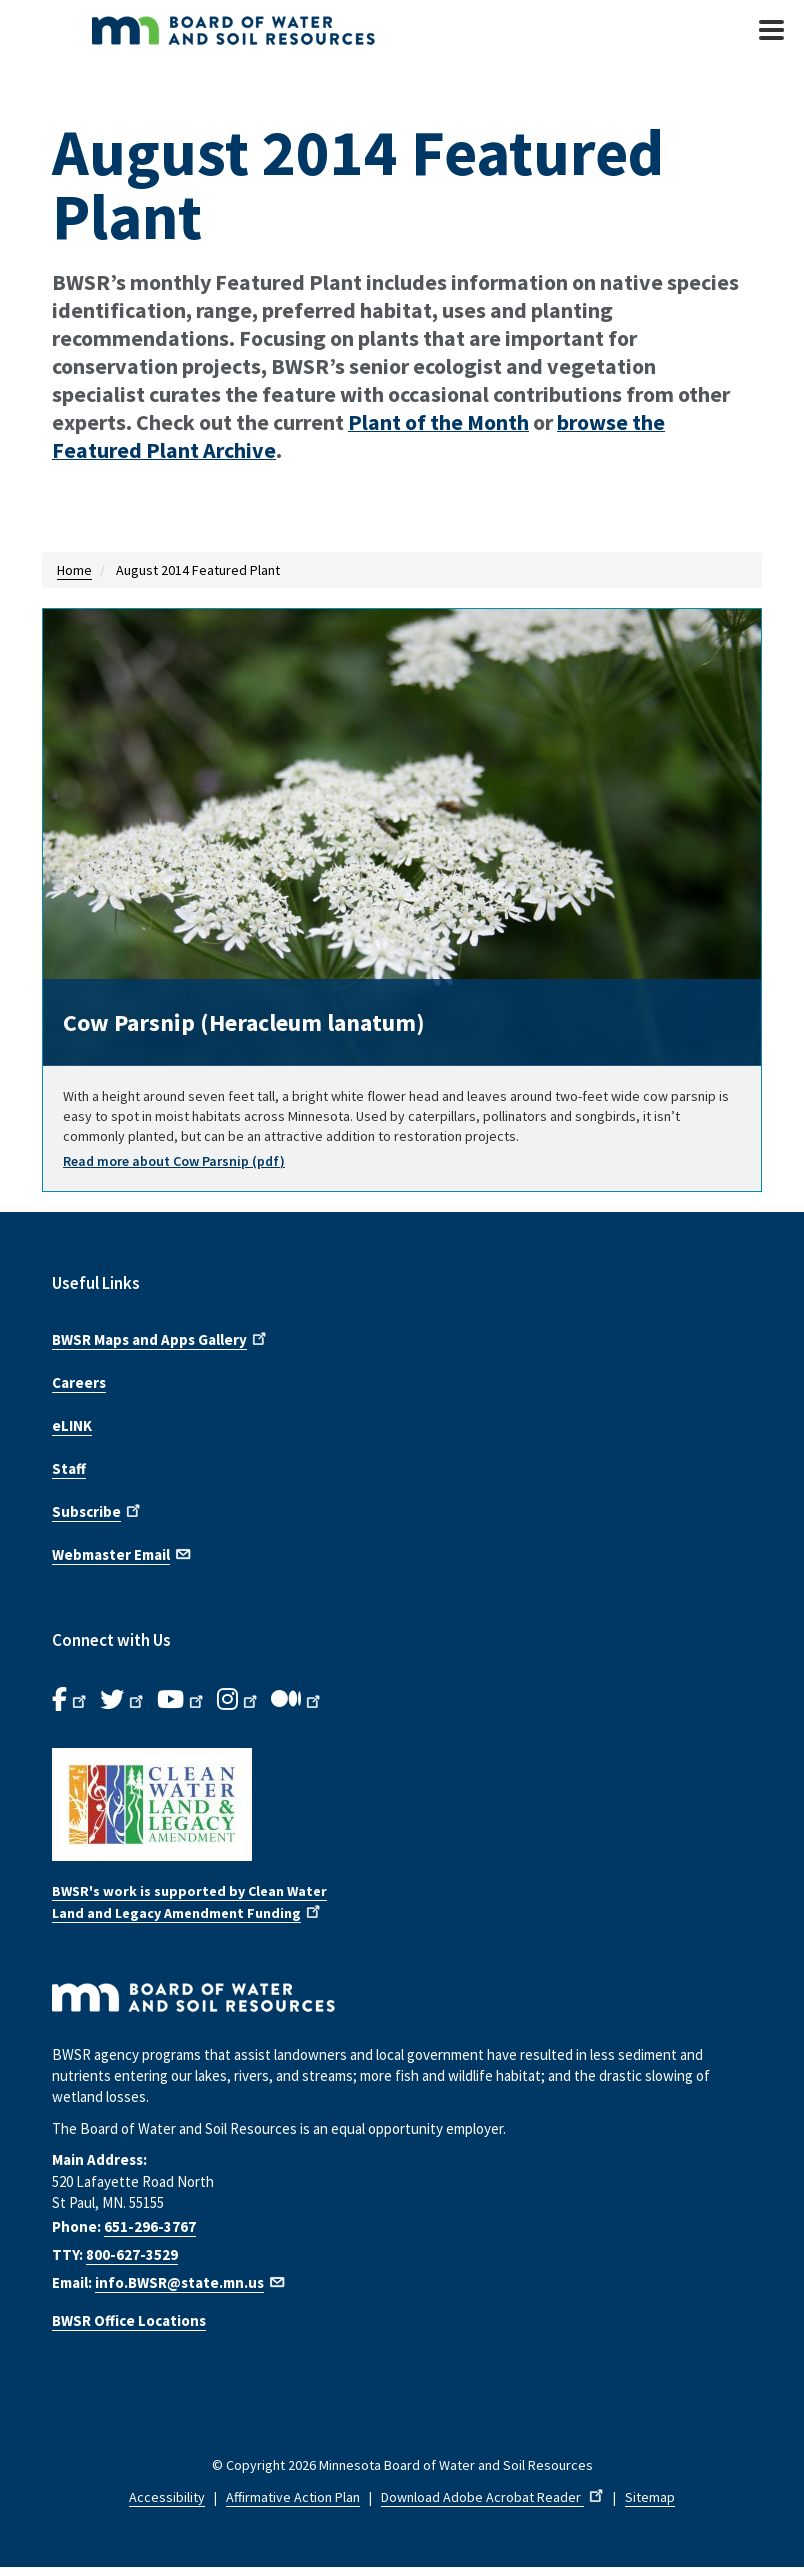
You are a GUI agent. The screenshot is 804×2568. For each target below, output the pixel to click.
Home (74, 570)
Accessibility (167, 2497)
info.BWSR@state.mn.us (191, 2282)
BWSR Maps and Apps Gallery (161, 1338)
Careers (79, 1382)
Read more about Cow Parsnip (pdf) (174, 1161)
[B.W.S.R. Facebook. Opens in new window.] (71, 1700)
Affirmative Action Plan (293, 2497)
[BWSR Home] (292, 30)
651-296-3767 (150, 2226)
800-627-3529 (132, 2254)
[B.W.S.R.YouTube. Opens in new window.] (182, 1700)
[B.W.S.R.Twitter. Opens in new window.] (123, 1700)
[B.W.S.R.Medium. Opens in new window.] (297, 1700)
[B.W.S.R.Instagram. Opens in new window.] (239, 1700)
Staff (69, 1468)
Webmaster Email (122, 1553)
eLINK (72, 1425)
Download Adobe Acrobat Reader (494, 2497)
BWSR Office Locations (129, 2320)
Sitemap (650, 2497)
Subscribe (98, 1510)
